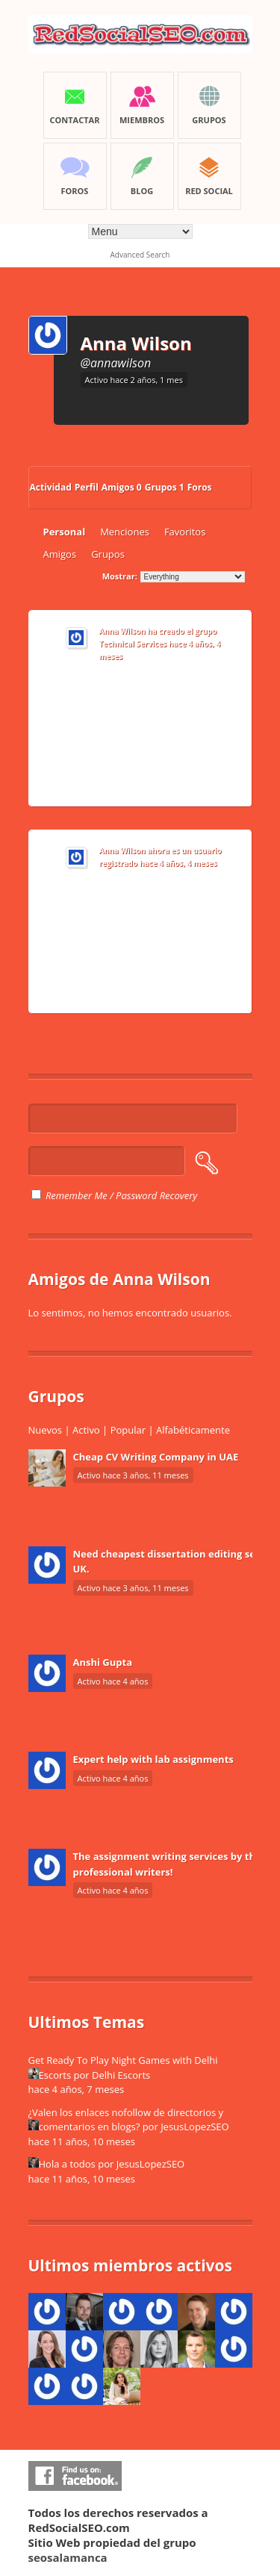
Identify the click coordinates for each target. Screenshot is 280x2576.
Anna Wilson (136, 343)
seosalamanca (68, 2557)
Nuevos (45, 1430)
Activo (86, 1430)
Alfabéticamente (193, 1430)
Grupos (164, 487)
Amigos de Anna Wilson (119, 1279)
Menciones (124, 531)
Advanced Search (140, 254)
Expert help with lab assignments (153, 1759)
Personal (64, 531)
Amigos (122, 487)
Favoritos (185, 531)
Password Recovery (156, 1195)
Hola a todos (67, 2164)
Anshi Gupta (103, 1662)
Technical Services (133, 643)
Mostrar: (119, 576)
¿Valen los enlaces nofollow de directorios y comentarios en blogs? (126, 2120)
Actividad (51, 487)
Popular (128, 1430)
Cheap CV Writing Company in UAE (156, 1456)
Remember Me (69, 1195)
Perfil (87, 487)
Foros (199, 487)
